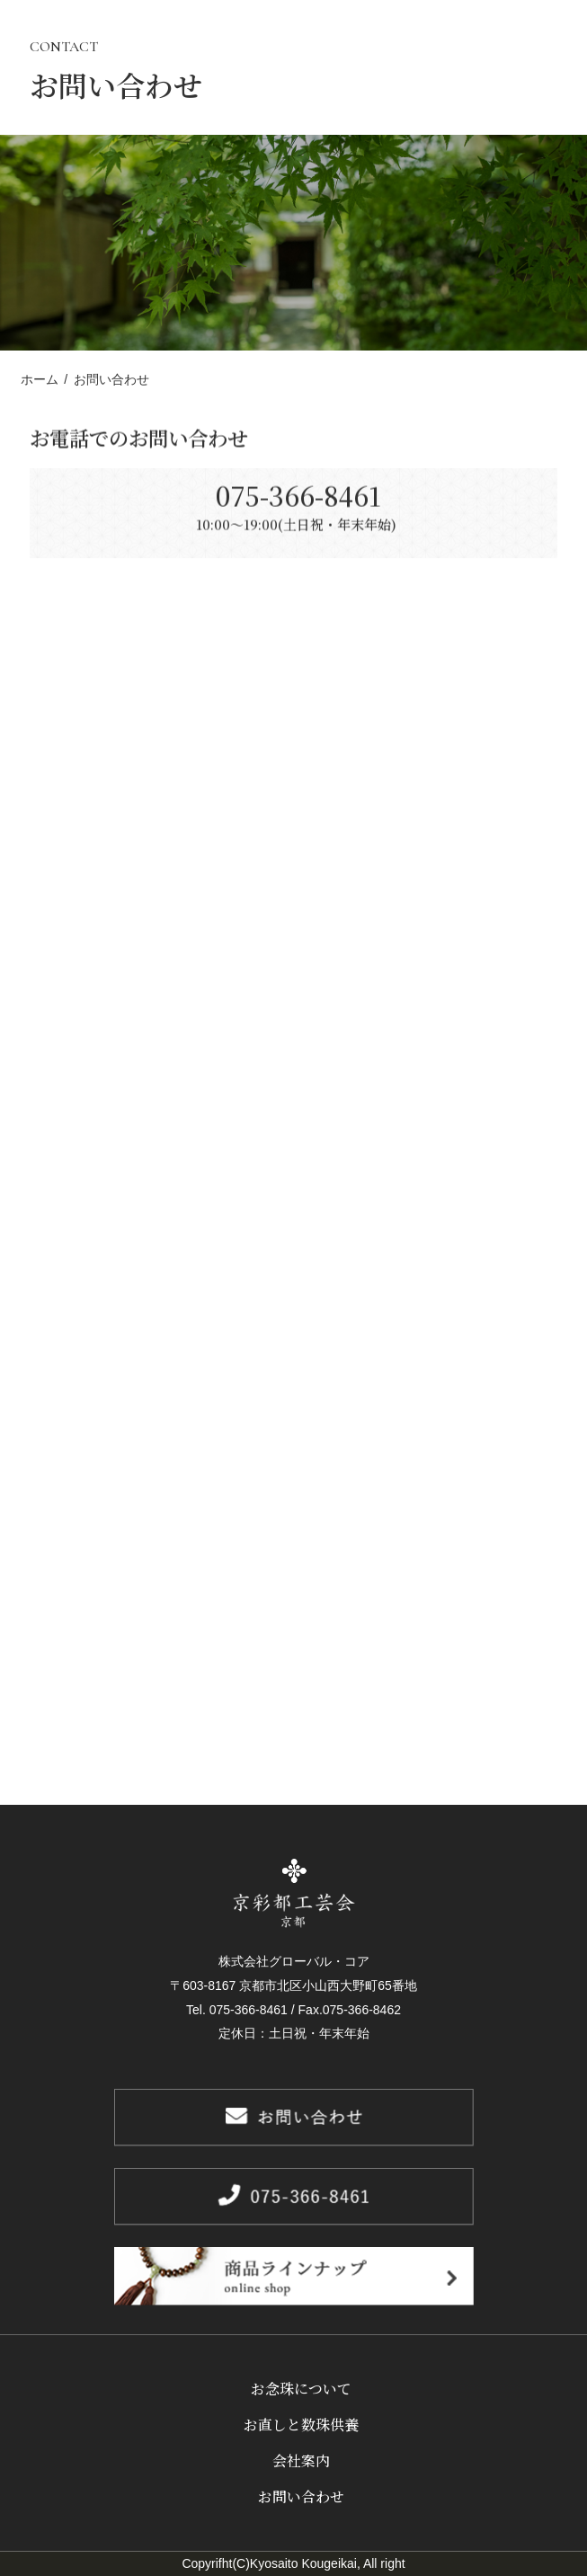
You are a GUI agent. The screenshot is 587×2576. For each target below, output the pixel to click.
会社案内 (301, 2460)
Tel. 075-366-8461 (237, 2010)
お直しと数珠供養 (301, 2424)
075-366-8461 (293, 505)
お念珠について (301, 2388)
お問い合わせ (301, 2496)
